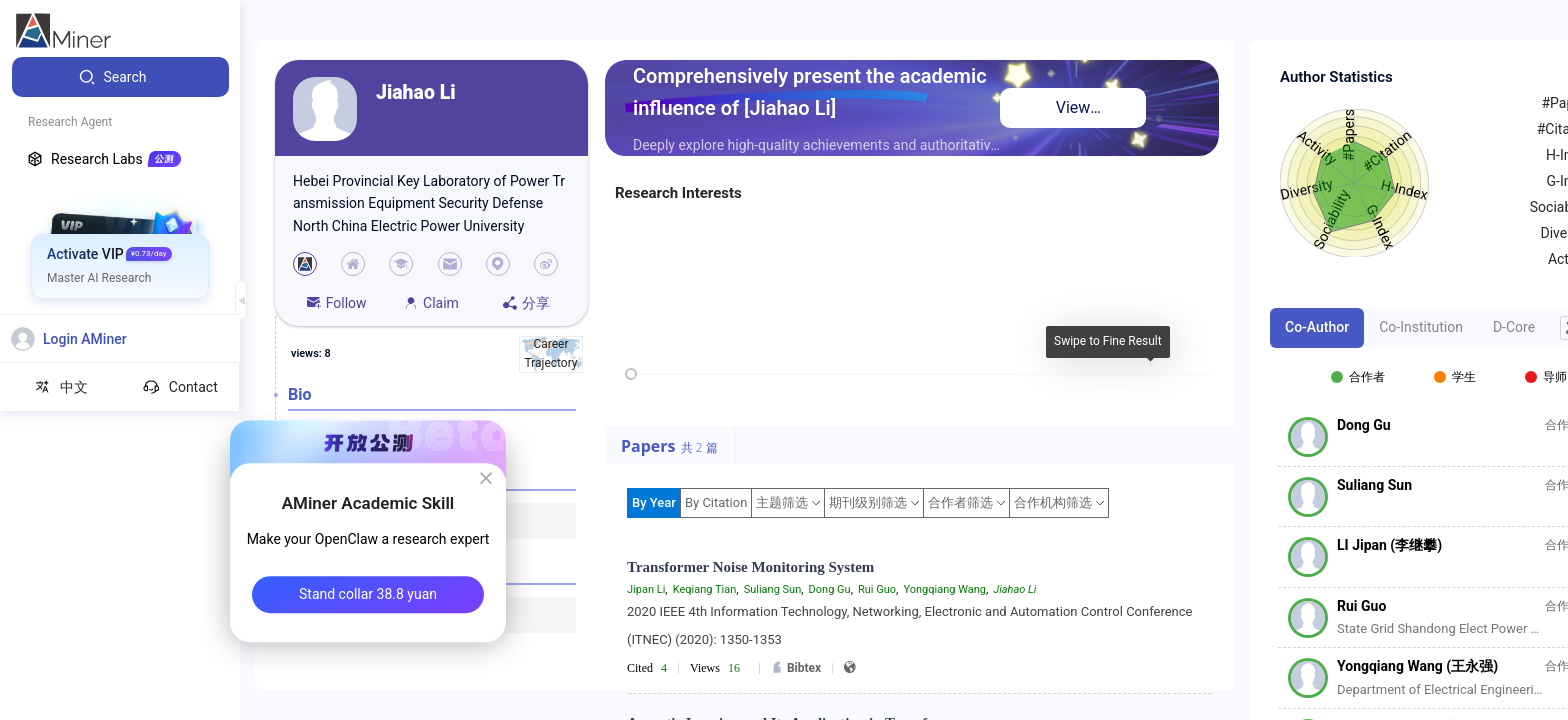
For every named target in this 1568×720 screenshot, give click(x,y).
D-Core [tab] (1514, 327)
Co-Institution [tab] (1421, 327)
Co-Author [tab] (1317, 327)
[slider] (631, 374)
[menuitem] (120, 77)
